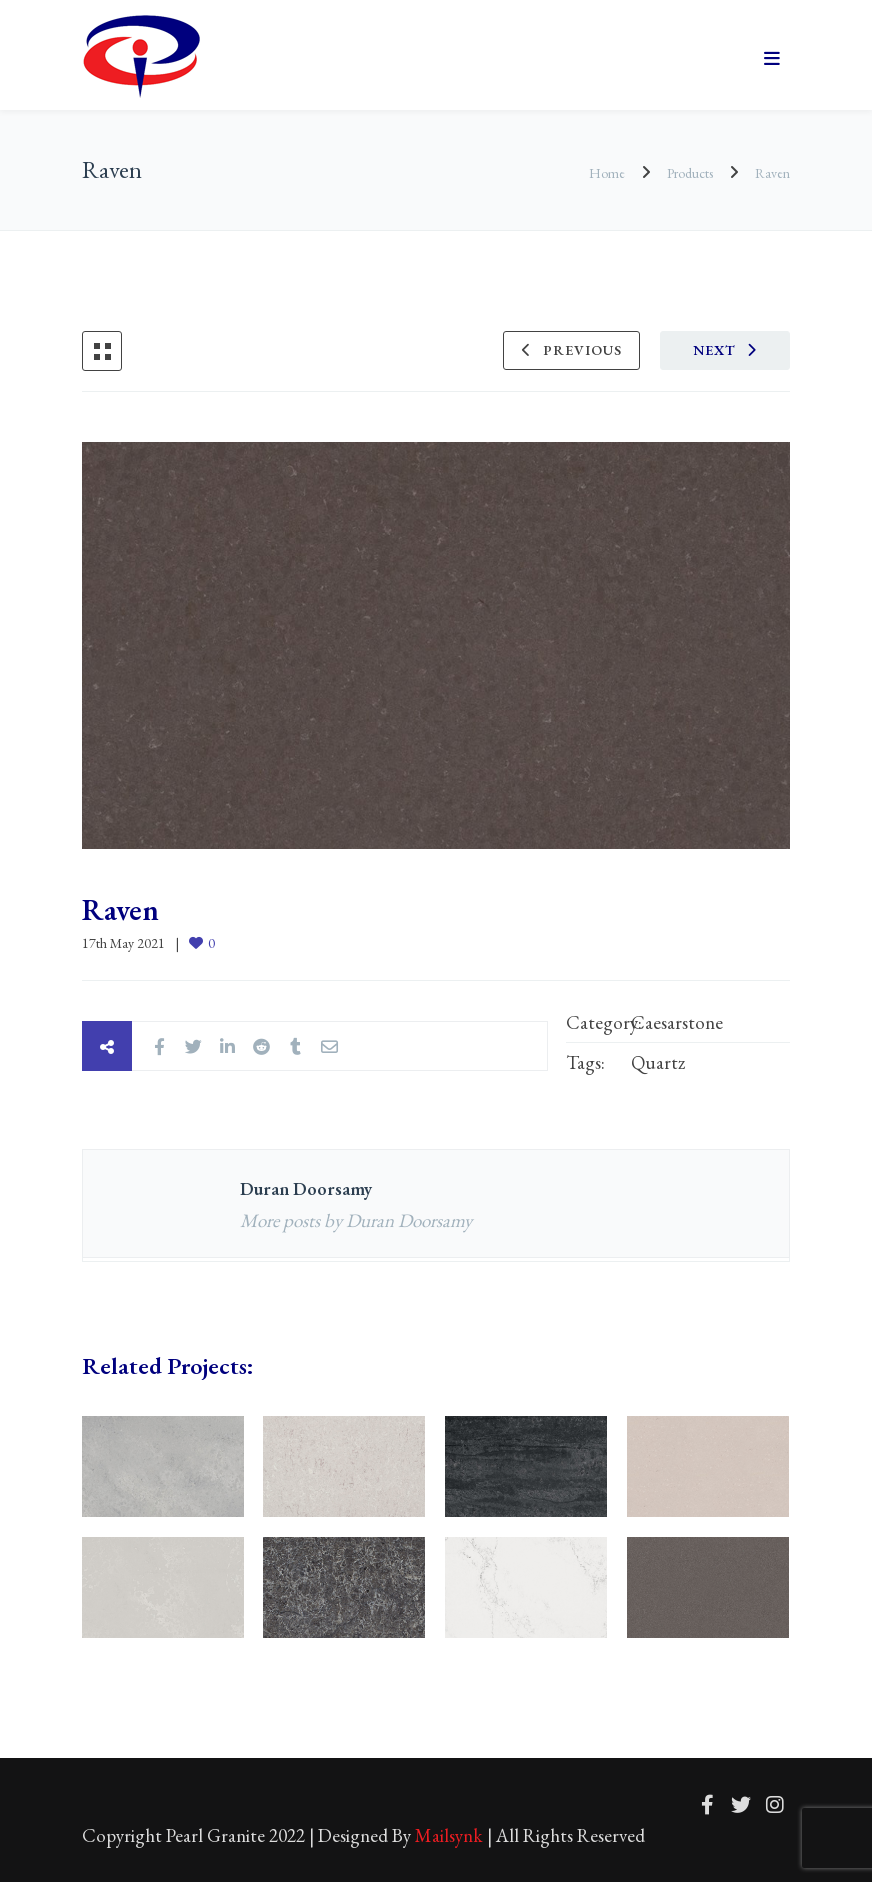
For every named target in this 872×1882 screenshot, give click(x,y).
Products (690, 173)
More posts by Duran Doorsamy (356, 1220)
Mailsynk (449, 1835)
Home (608, 173)
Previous (582, 350)
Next (714, 350)
